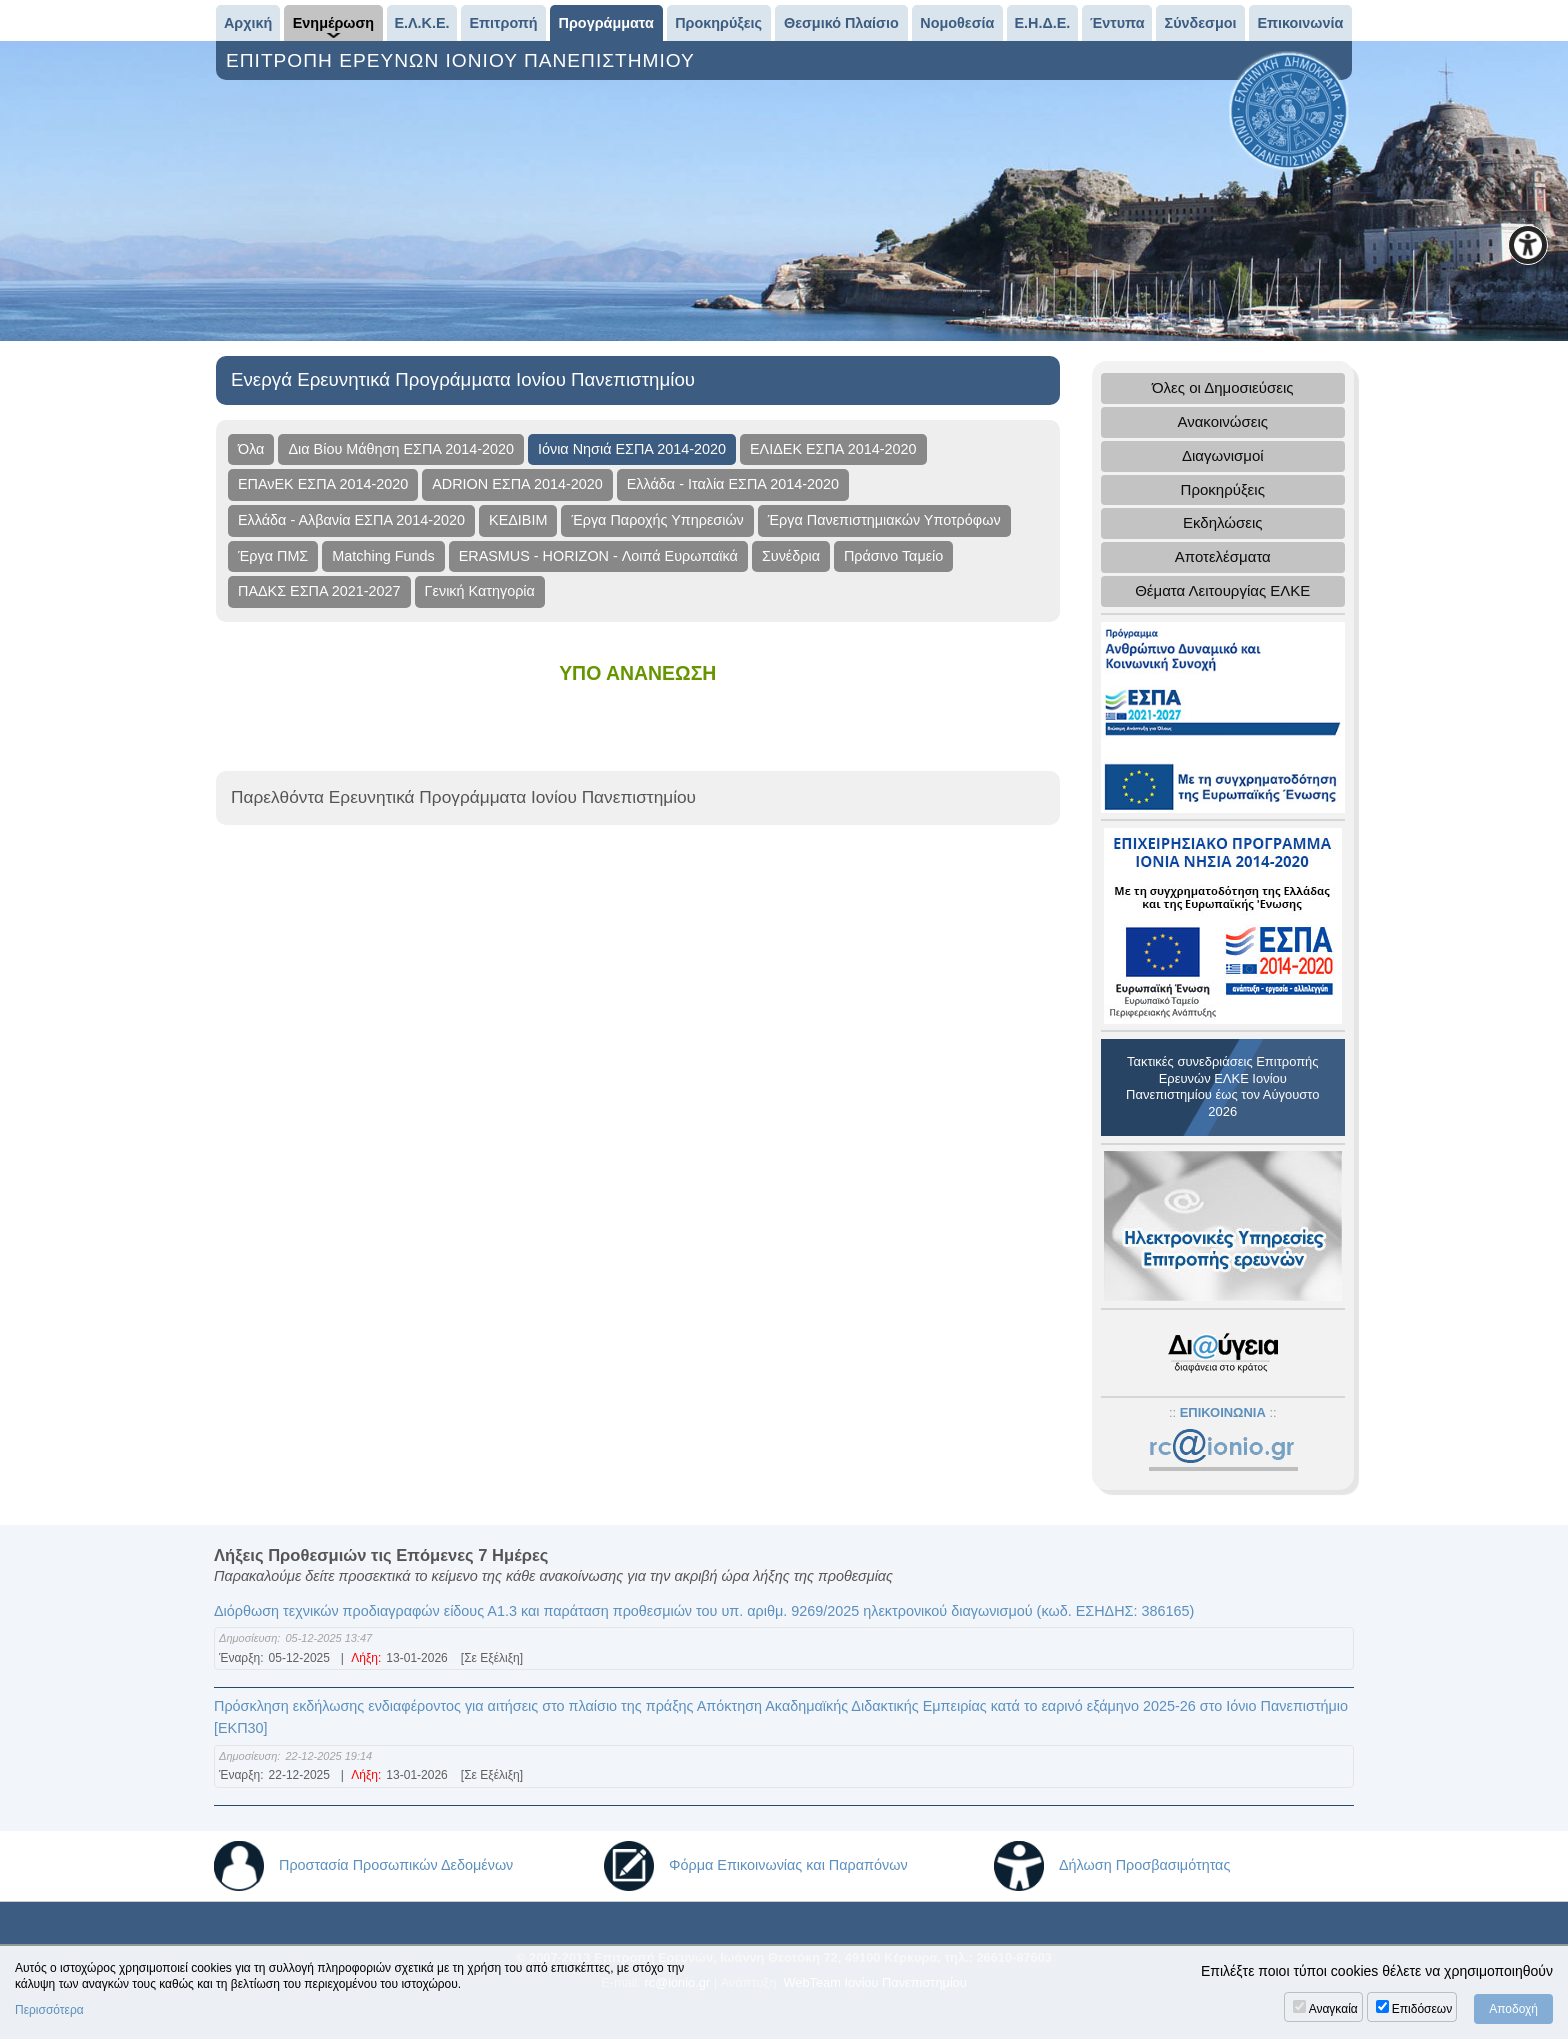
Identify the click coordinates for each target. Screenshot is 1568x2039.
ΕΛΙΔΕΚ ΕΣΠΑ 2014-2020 (833, 449)
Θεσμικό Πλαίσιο (841, 23)
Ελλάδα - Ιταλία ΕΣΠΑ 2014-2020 (733, 484)
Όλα (251, 449)
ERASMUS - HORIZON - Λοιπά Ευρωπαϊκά (598, 556)
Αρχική (248, 23)
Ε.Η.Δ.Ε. (1042, 23)
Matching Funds (383, 556)
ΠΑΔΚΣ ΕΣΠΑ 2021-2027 (319, 591)
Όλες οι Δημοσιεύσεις (1223, 387)
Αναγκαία (1333, 2009)
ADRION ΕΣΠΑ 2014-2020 (517, 484)
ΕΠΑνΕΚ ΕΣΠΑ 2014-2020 (323, 484)
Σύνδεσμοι (1201, 23)
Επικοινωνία (1300, 23)
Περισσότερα (49, 2010)
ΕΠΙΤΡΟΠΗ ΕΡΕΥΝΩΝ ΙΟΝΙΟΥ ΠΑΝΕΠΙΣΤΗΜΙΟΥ (463, 60)
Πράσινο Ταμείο (893, 556)
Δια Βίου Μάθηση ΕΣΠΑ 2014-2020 (401, 449)
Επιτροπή (504, 23)
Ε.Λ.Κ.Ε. (421, 23)
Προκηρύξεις (718, 23)
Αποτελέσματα (1223, 556)
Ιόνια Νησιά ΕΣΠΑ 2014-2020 (632, 449)
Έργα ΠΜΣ (273, 556)
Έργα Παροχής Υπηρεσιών (657, 520)
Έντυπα (1117, 23)
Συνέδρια (791, 556)
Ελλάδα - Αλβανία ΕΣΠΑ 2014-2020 (351, 520)
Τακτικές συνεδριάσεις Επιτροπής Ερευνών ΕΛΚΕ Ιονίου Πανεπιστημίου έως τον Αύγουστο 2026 (1222, 1087)
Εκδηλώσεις (1223, 522)
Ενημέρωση (333, 23)
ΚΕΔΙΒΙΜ (518, 520)
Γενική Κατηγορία (480, 591)
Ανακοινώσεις (1222, 421)
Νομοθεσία (957, 23)
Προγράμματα (606, 23)
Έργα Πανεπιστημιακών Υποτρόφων (884, 520)
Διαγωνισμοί (1223, 455)
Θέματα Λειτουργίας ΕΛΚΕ (1222, 590)
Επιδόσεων (1422, 2009)
